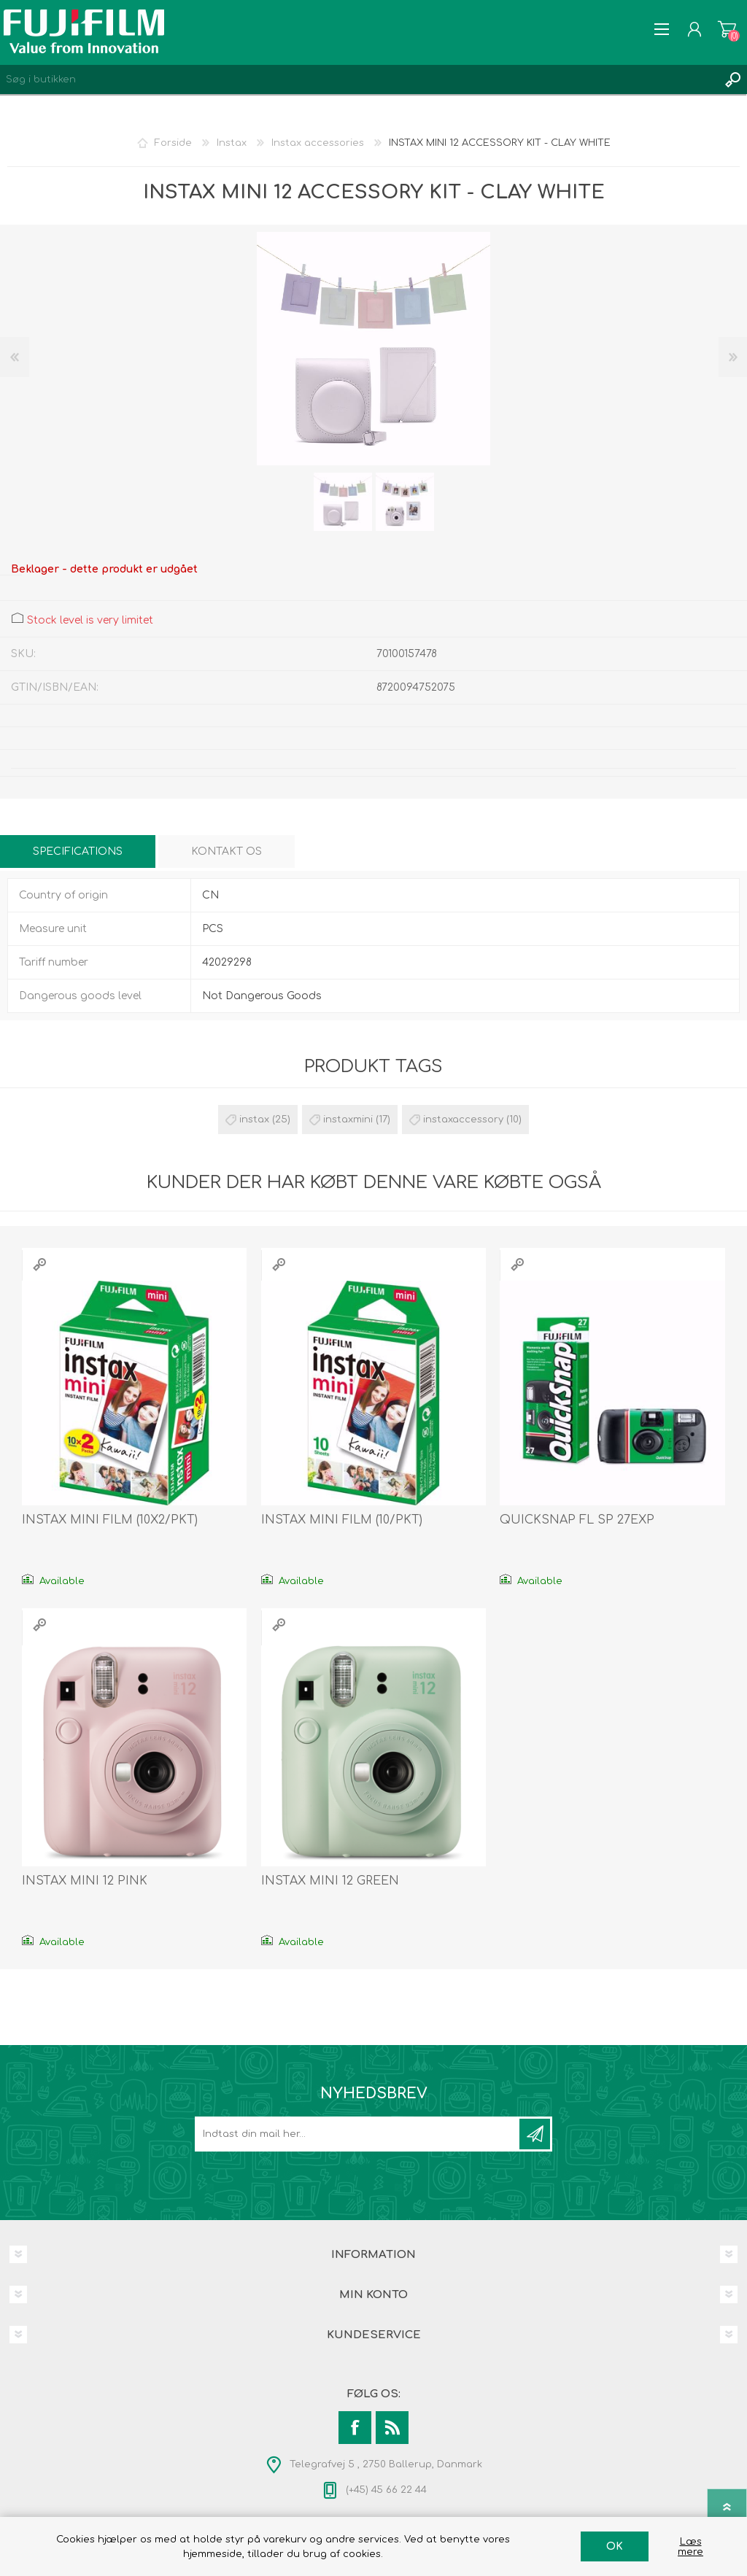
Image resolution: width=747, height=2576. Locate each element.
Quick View (39, 1264)
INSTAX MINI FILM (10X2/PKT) (110, 1519)
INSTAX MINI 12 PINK (84, 1881)
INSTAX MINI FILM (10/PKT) (341, 1519)
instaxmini (348, 1119)
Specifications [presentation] (78, 851)
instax (254, 1119)
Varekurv (727, 29)
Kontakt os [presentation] (226, 851)
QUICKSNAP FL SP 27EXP (577, 1519)
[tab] (77, 851)
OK (614, 2546)
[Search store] (359, 79)
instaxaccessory (463, 1119)
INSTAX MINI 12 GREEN (330, 1881)
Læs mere (690, 2547)
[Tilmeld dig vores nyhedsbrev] (358, 2134)
